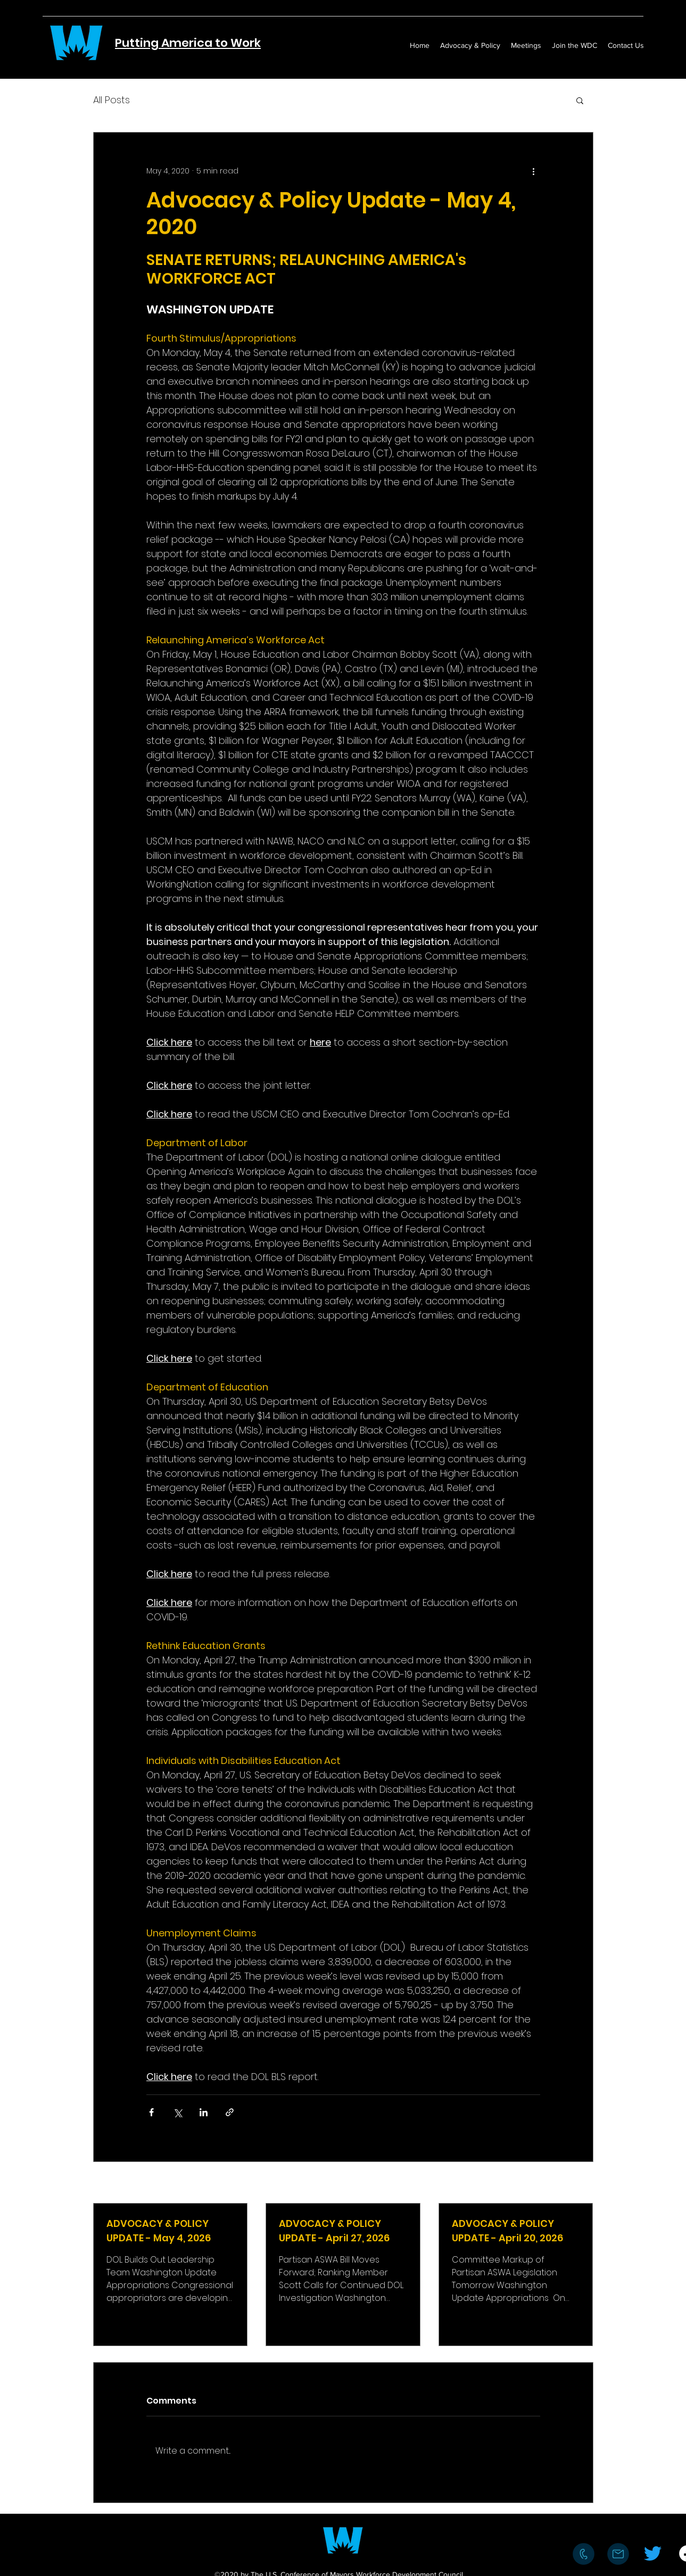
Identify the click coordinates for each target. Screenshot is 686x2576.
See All (580, 2183)
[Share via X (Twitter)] (177, 2112)
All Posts (111, 99)
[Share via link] (230, 2112)
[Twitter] (653, 2553)
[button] (580, 100)
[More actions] (533, 170)
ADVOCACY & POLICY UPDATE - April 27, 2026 (334, 2230)
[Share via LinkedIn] (204, 2112)
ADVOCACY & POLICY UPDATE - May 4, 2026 (158, 2230)
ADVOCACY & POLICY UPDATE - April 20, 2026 (507, 2230)
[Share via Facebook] (151, 2112)
